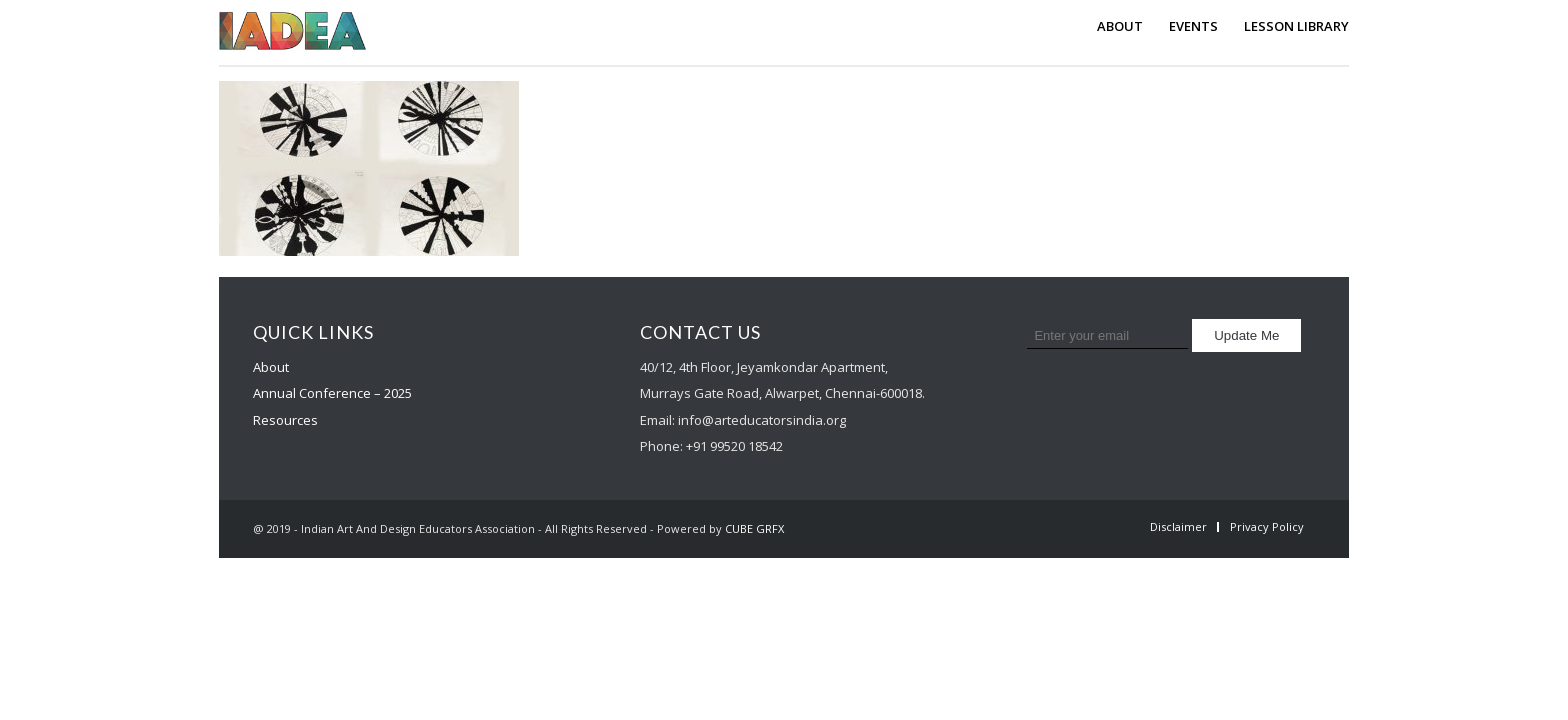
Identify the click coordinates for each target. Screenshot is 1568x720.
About (271, 367)
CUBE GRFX (754, 528)
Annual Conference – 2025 (332, 393)
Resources (285, 420)
